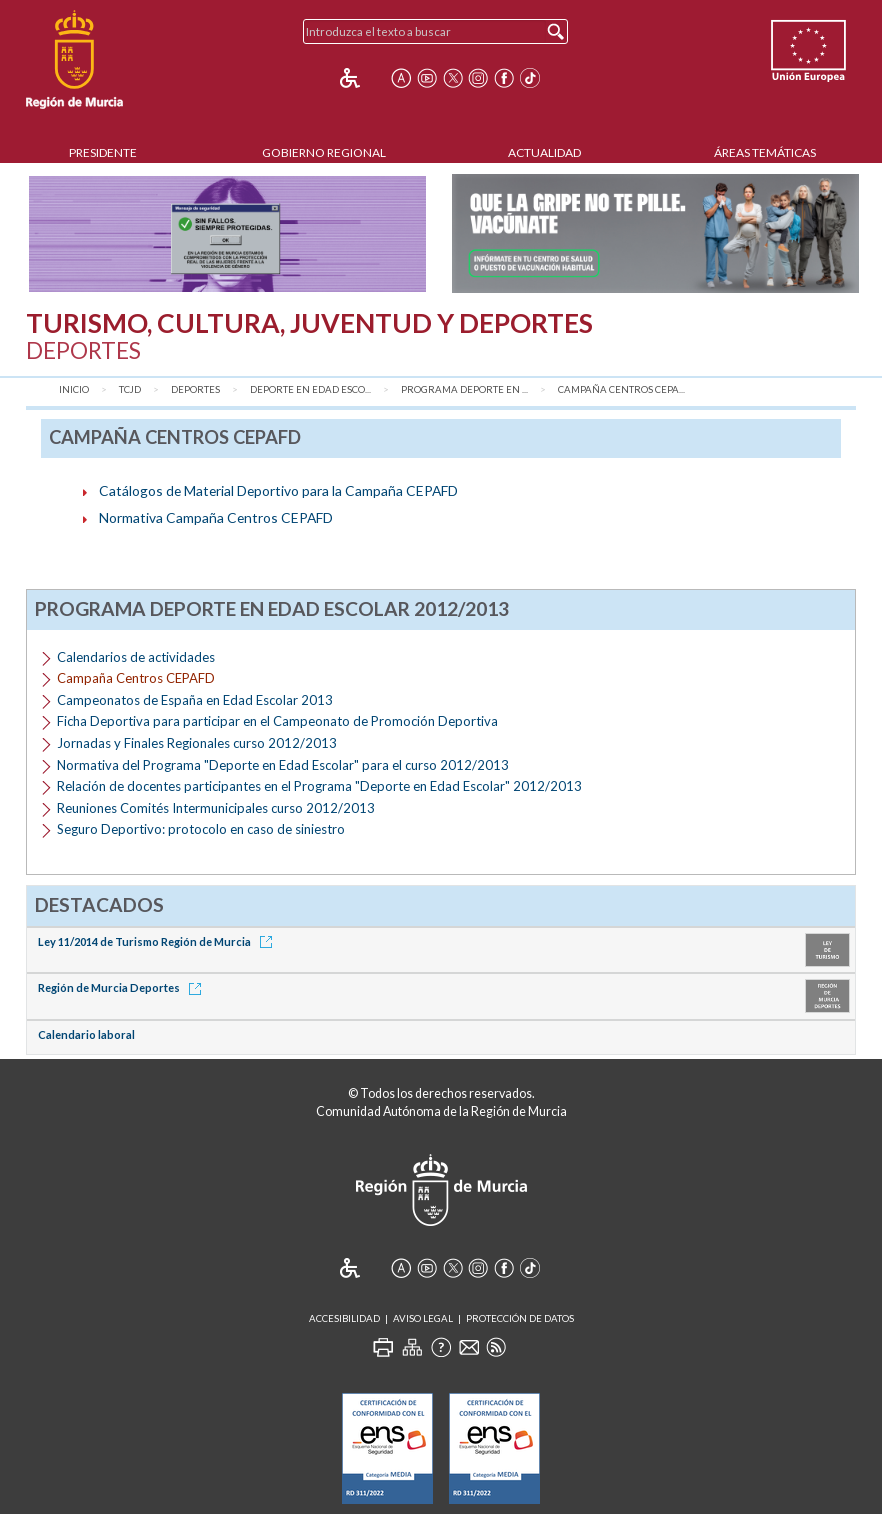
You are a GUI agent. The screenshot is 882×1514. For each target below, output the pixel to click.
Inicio (74, 389)
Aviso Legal (423, 1318)
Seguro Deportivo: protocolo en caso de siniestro (201, 829)
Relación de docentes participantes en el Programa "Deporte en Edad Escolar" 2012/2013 (319, 786)
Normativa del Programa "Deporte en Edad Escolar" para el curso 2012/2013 (283, 765)
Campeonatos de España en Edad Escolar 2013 (195, 700)
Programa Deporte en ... (464, 389)
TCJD (130, 389)
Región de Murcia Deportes (123, 987)
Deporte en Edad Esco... (310, 389)
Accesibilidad (344, 1318)
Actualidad (544, 152)
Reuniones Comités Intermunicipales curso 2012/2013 (216, 808)
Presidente (103, 152)
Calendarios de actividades (136, 657)
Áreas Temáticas (765, 152)
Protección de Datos (520, 1318)
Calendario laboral (86, 1034)
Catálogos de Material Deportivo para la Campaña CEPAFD (278, 490)
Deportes (195, 389)
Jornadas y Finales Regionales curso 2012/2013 (197, 743)
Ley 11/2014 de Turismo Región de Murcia (158, 941)
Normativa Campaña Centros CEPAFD (216, 517)
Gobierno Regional (324, 152)
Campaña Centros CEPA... (621, 389)
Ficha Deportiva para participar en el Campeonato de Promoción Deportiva (277, 721)
